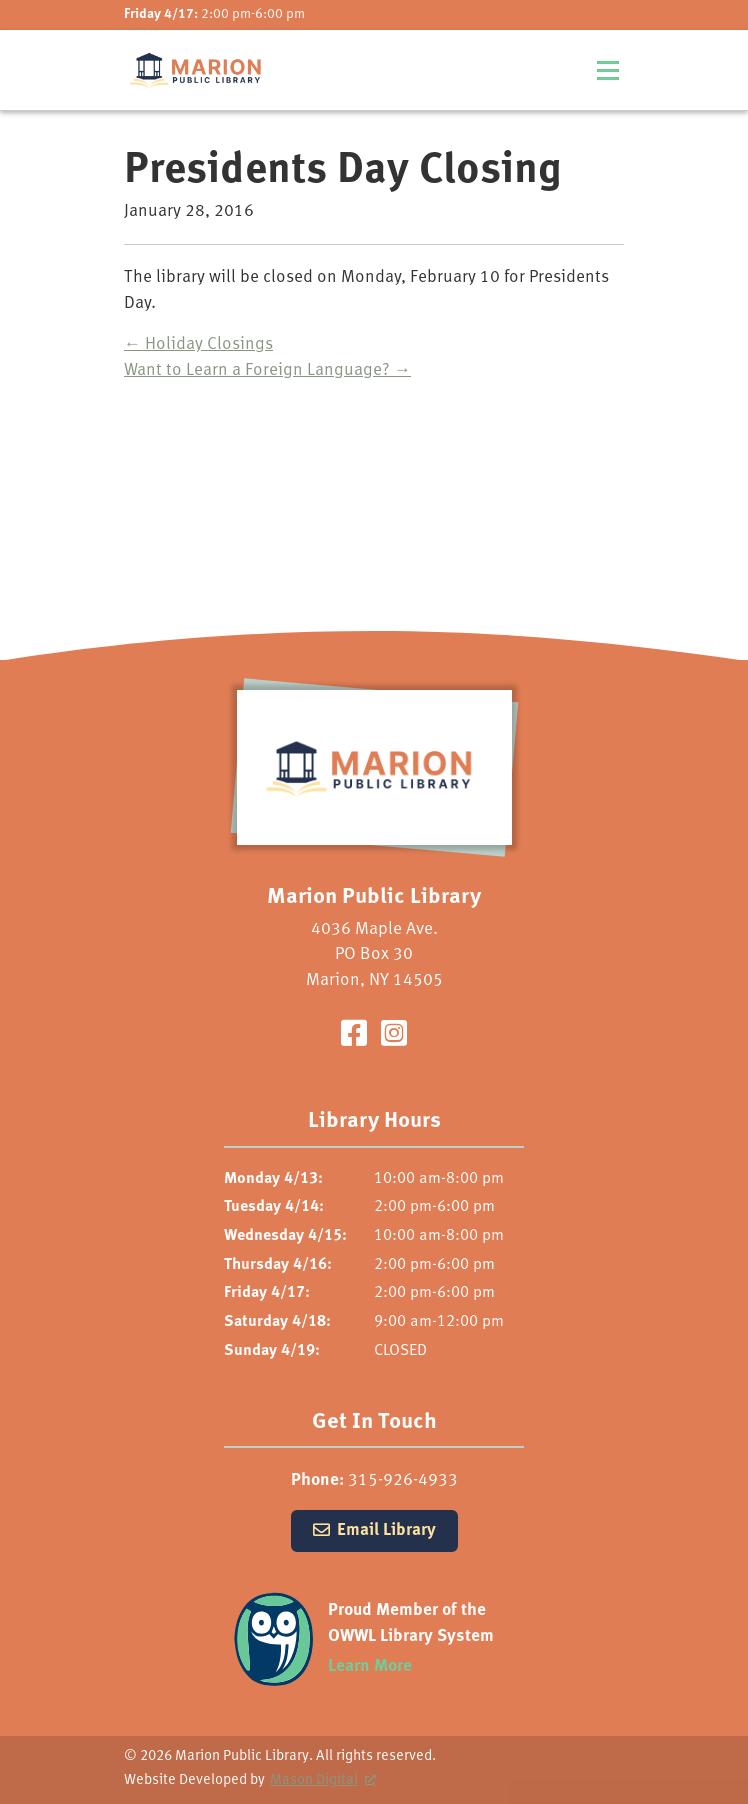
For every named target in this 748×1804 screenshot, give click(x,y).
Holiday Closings (198, 344)
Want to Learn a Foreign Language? (267, 370)
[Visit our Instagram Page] (394, 1036)
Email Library (386, 1530)
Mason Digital (314, 1780)
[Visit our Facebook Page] (354, 1036)
